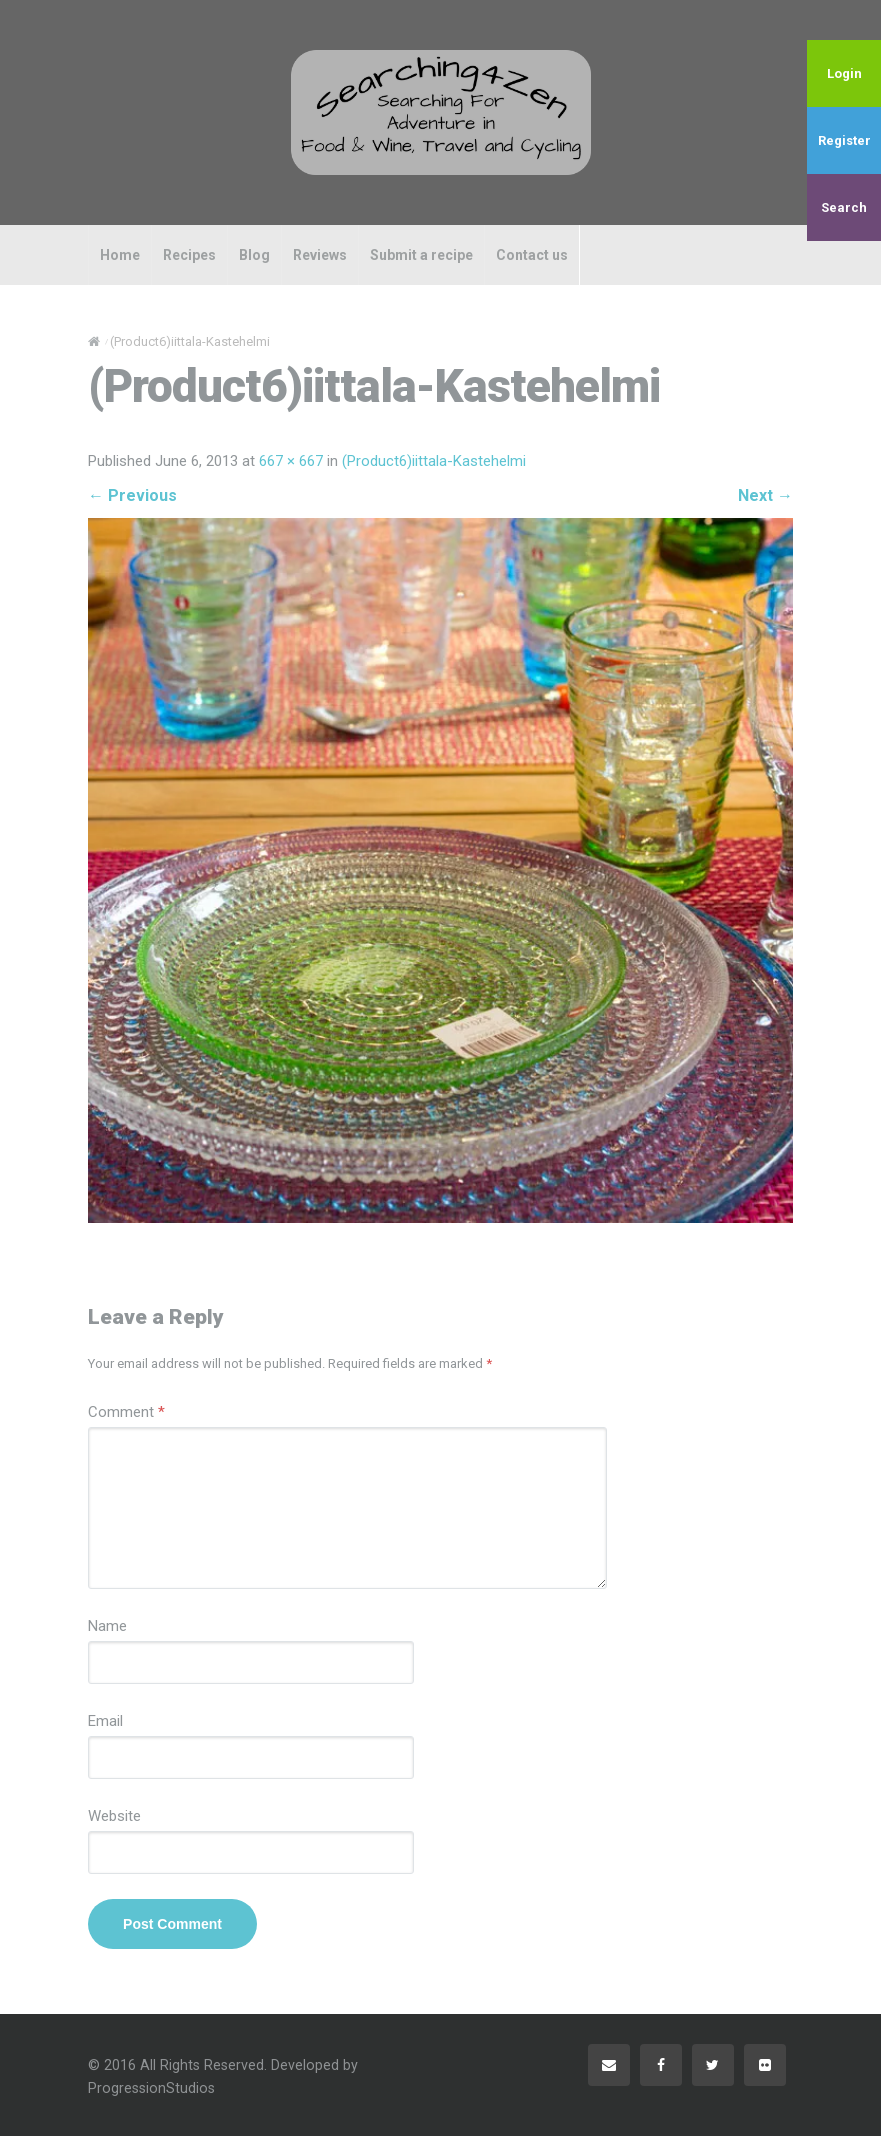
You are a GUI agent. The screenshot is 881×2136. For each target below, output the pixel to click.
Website (114, 1816)
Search (844, 207)
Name (107, 1626)
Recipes (189, 255)
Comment (126, 1412)
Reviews (320, 255)
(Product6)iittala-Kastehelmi (434, 461)
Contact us (532, 255)
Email (105, 1721)
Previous (132, 495)
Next (765, 495)
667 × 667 (291, 461)
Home (120, 255)
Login (844, 73)
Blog (254, 255)
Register (844, 140)
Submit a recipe (421, 255)
